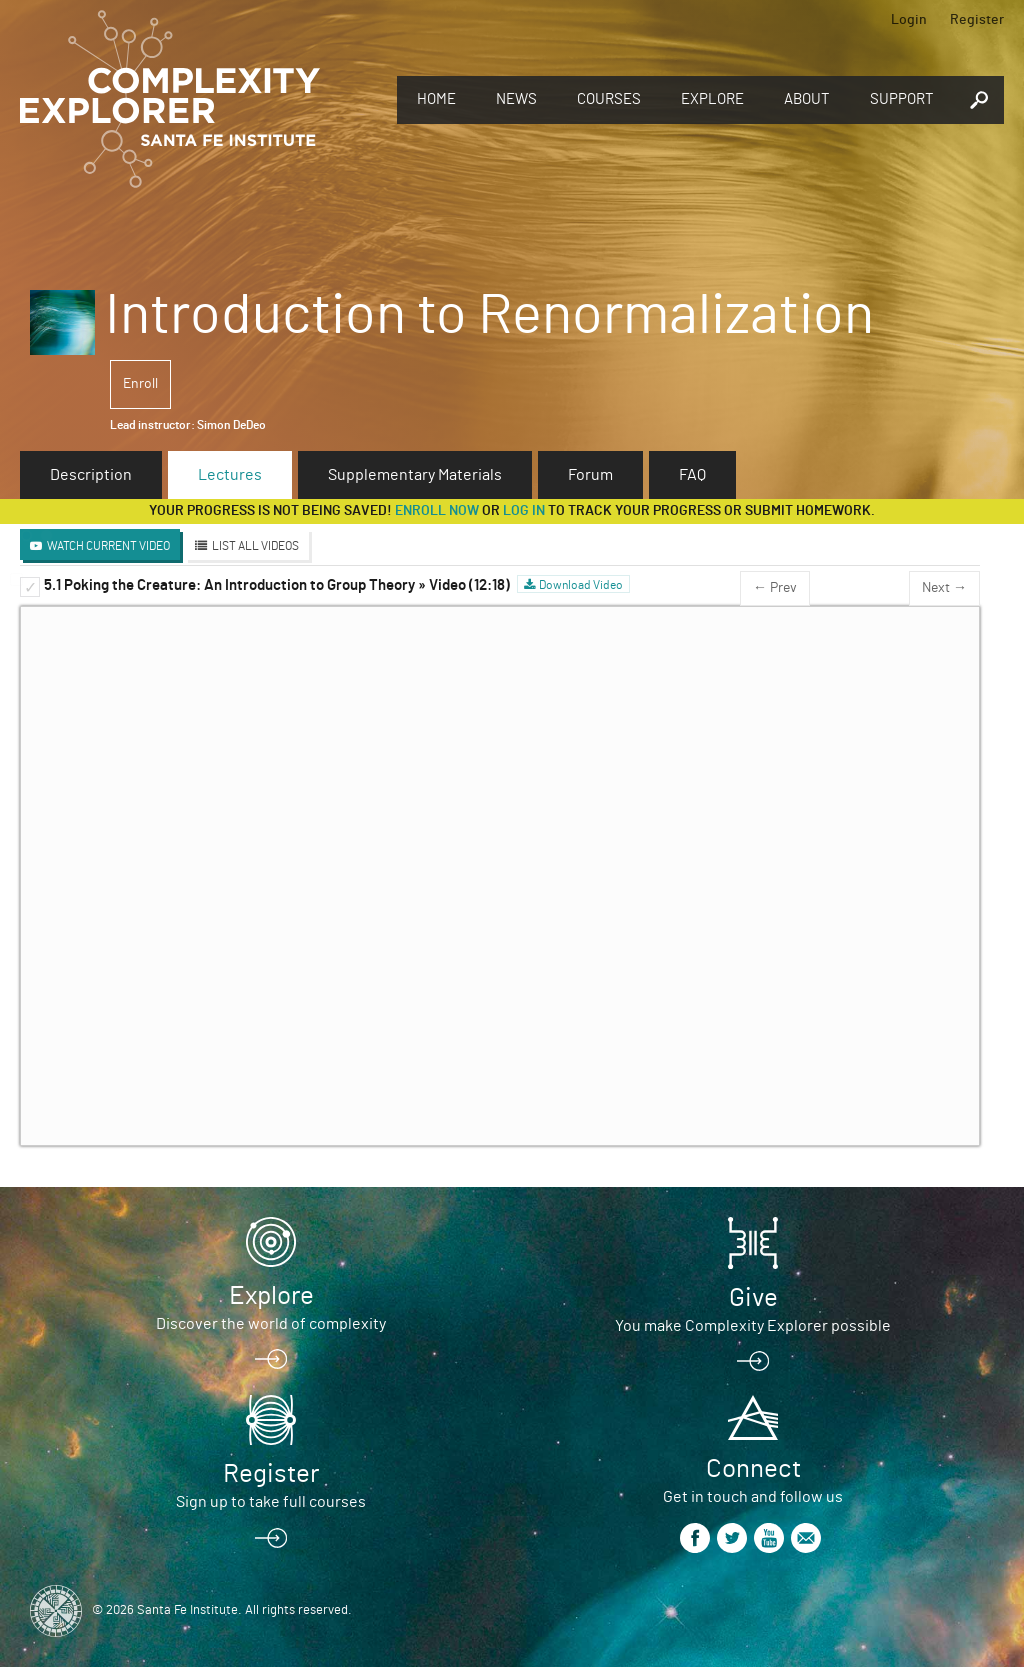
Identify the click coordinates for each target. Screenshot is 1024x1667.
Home (436, 99)
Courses (609, 99)
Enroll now (437, 511)
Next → (944, 588)
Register (977, 20)
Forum (590, 475)
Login (909, 20)
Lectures (230, 475)
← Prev (775, 588)
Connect (753, 1469)
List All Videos (255, 546)
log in (524, 511)
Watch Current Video (108, 546)
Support (902, 99)
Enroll (140, 384)
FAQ (692, 475)
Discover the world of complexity (271, 1324)
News (516, 99)
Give (753, 1298)
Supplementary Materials (415, 475)
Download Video (581, 585)
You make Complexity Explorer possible (753, 1326)
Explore (712, 99)
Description (91, 475)
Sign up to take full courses (271, 1502)
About (807, 99)
